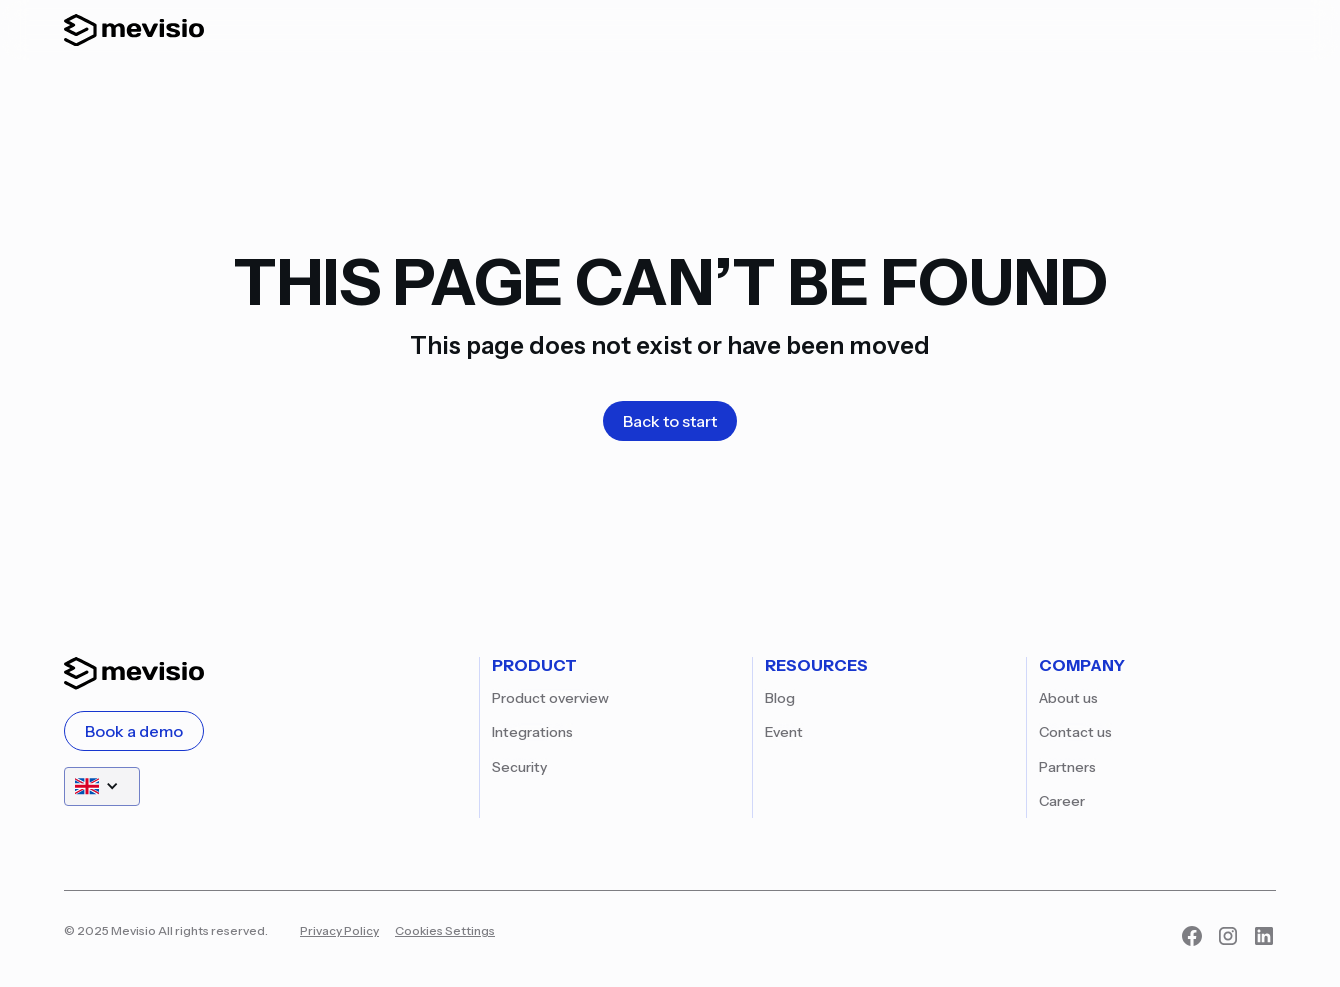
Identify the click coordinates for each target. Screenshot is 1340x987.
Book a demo (134, 731)
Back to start (670, 421)
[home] (134, 30)
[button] (102, 786)
